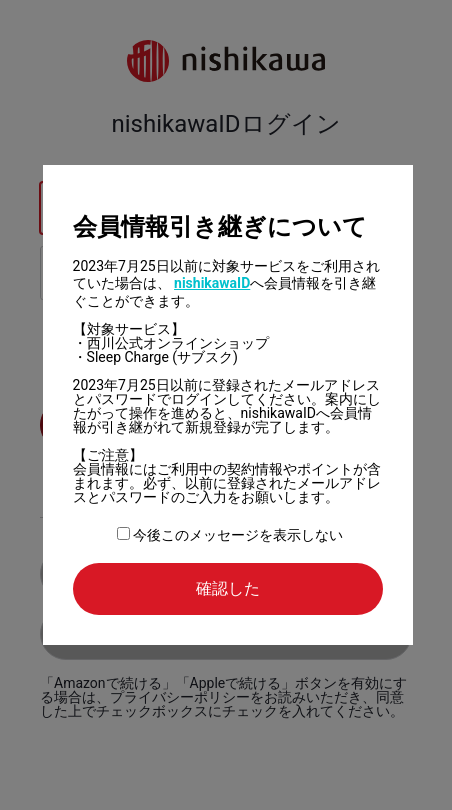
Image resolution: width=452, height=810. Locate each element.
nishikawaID (212, 283)
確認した (228, 588)
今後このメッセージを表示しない (230, 535)
